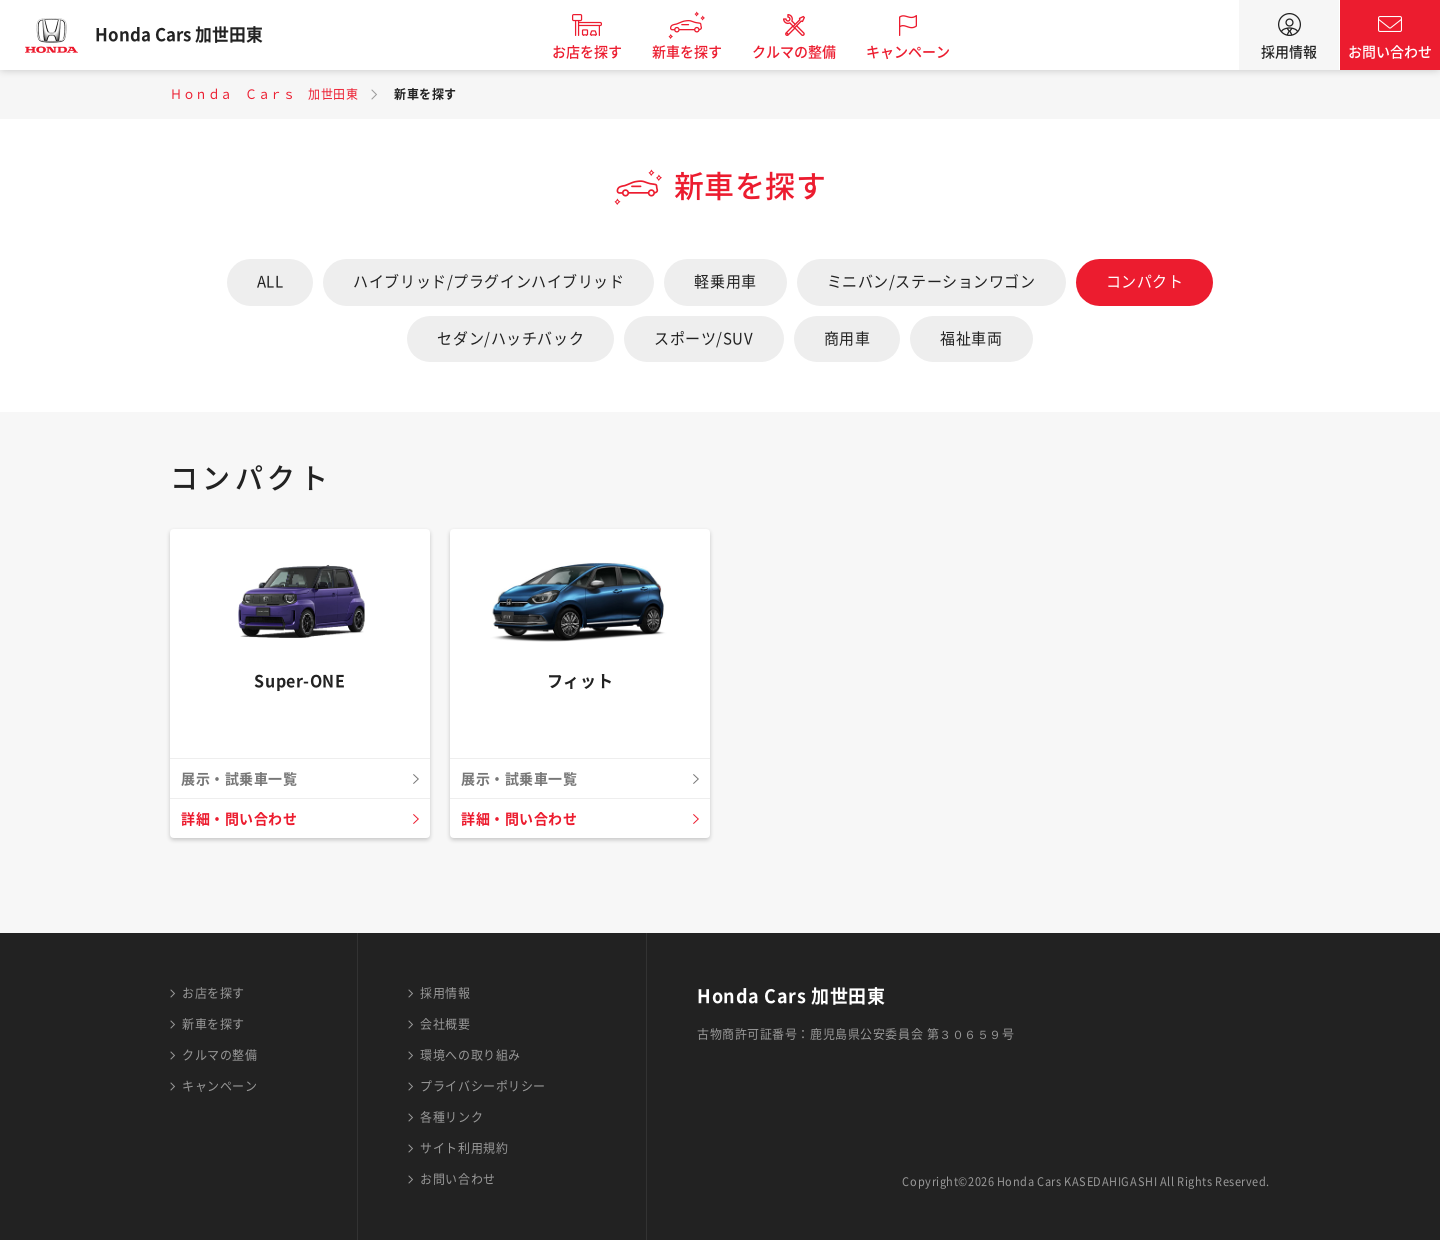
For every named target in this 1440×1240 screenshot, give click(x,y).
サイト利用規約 (464, 1148)
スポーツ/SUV (703, 338)
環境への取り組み (470, 1055)
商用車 (847, 338)
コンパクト (1145, 281)
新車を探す (703, 52)
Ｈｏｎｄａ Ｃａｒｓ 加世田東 (264, 94)
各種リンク (451, 1117)
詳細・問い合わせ (243, 819)
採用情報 (1289, 52)
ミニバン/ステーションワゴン (931, 281)
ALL (270, 281)
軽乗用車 (725, 281)
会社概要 (445, 1024)
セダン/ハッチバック (510, 338)
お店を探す (603, 52)
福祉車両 (971, 338)
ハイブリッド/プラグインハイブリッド (488, 281)
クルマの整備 (810, 52)
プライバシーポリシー (483, 1086)
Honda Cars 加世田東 (195, 35)
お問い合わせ (1390, 52)
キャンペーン (924, 52)
